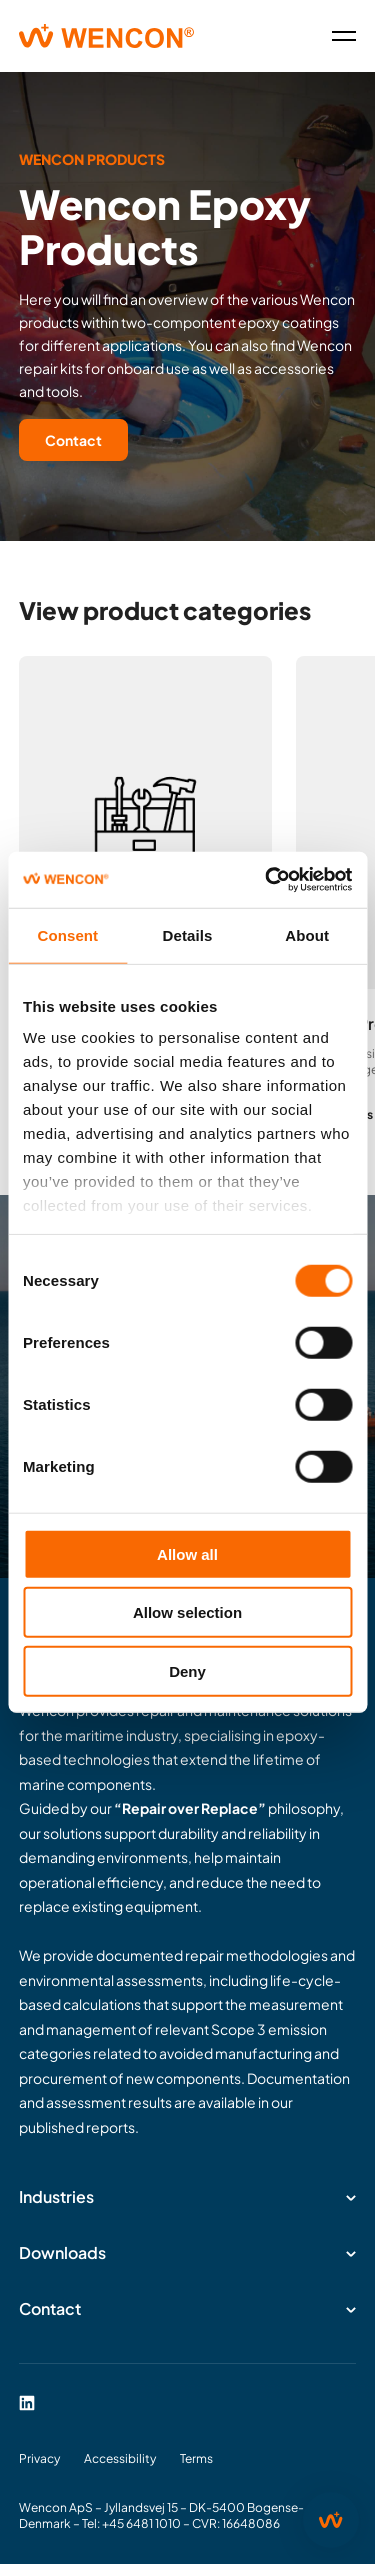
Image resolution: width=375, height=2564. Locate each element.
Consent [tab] (67, 934)
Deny (187, 1670)
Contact (73, 440)
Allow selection (187, 1612)
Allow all (187, 1553)
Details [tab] (188, 934)
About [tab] (307, 934)
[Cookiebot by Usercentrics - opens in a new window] (267, 880)
